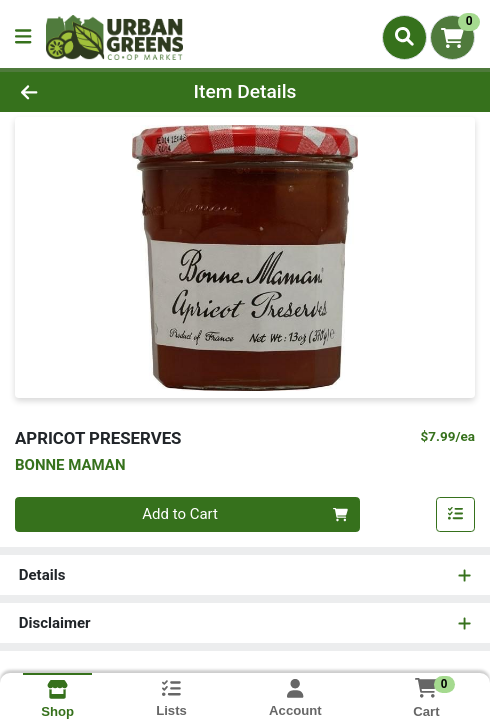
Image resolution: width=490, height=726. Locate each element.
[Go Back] (72, 92)
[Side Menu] (23, 37)
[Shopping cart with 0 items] (452, 37)
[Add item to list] (456, 515)
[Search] (404, 37)
